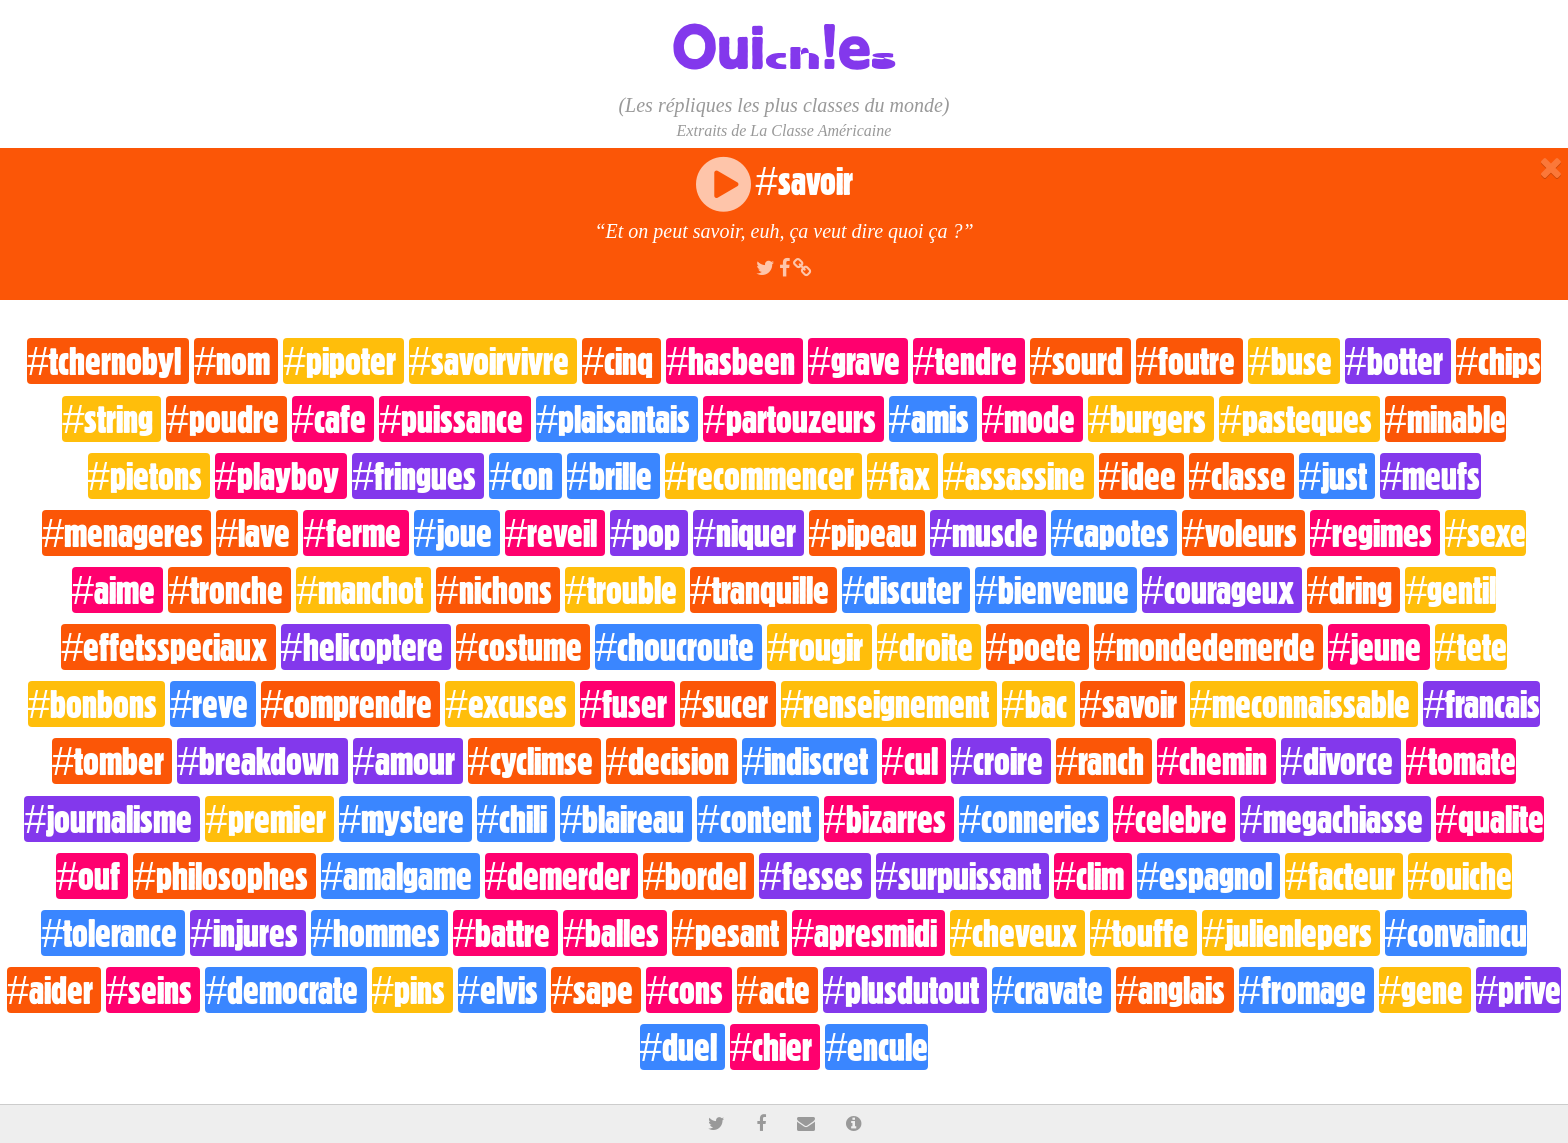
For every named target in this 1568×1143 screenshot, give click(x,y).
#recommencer (763, 476)
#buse (1293, 361)
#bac (1038, 704)
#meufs (1430, 476)
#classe (1241, 476)
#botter (1398, 361)
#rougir (819, 647)
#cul (914, 761)
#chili (516, 819)
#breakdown (262, 761)
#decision (671, 761)
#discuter (906, 590)
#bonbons (96, 704)
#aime (117, 590)
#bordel (698, 876)
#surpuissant (962, 876)
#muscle (988, 533)
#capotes (1114, 533)
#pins (412, 990)
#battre (505, 933)
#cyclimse (534, 761)
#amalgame (400, 876)
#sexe (1485, 533)
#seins (153, 990)
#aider (54, 990)
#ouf (92, 876)
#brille (613, 476)
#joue (457, 533)
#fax (902, 476)
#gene (1425, 990)
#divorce (1341, 761)
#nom (236, 361)
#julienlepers (1290, 933)
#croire (1001, 761)
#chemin (1216, 761)
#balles (615, 933)
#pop (649, 533)
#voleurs (1243, 533)
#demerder (561, 876)
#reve (213, 704)
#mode (1032, 419)
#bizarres (889, 819)
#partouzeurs (793, 419)
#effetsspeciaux (168, 647)
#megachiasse (1335, 819)
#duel (682, 1047)
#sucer (728, 704)
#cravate (1051, 990)
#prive (1518, 990)
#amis (933, 419)
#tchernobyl (108, 361)
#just (1337, 476)
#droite (929, 647)
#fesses (814, 876)
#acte (777, 990)
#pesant (729, 933)
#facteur (1343, 876)
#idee (1141, 476)
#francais (1481, 704)
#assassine (1018, 476)
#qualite (1490, 819)
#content (757, 819)
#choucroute (678, 647)
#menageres (126, 533)
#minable (1445, 419)
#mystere (405, 819)
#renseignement (889, 704)
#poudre (226, 419)
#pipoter (343, 361)
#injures (247, 933)
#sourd (1080, 361)
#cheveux (1017, 933)
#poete (1037, 647)
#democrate (285, 990)
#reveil (555, 533)
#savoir (1132, 704)
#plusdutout (905, 990)
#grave (857, 361)
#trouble (625, 590)
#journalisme (112, 819)
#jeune (1378, 647)
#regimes (1375, 533)
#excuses (509, 704)
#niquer (748, 533)
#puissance (455, 419)
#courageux (1222, 590)
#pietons (149, 476)
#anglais (1174, 990)
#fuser (627, 704)
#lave (257, 533)
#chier (775, 1047)
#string (111, 419)
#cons (688, 990)
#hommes (379, 933)
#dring (1353, 590)
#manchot (363, 590)
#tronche (229, 590)
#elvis (502, 990)
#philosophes (224, 876)
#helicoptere (366, 647)
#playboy (281, 476)
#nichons (497, 590)
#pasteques (1299, 419)
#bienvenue (1055, 590)
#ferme (355, 533)
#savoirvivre (493, 361)
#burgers (1151, 419)
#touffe (1143, 933)
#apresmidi (868, 933)
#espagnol (1208, 876)
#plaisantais (617, 419)
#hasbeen (734, 361)
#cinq (621, 361)
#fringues (418, 476)
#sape (596, 990)
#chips (1498, 361)
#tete (1471, 647)
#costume (523, 647)
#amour (408, 761)
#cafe (333, 419)
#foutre (1189, 361)
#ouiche (1460, 876)
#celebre (1174, 819)
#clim (1093, 876)
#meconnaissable (1304, 704)
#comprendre (350, 704)
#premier (269, 819)
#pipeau (867, 533)
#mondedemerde (1208, 647)
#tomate (1461, 761)
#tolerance (113, 933)
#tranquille (763, 590)
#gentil (1450, 590)
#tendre (969, 361)
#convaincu (1456, 933)
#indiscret (809, 761)
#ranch (1104, 761)
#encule (876, 1047)
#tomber (112, 761)
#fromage (1306, 990)
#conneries (1033, 819)
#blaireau (626, 819)
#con (525, 476)
